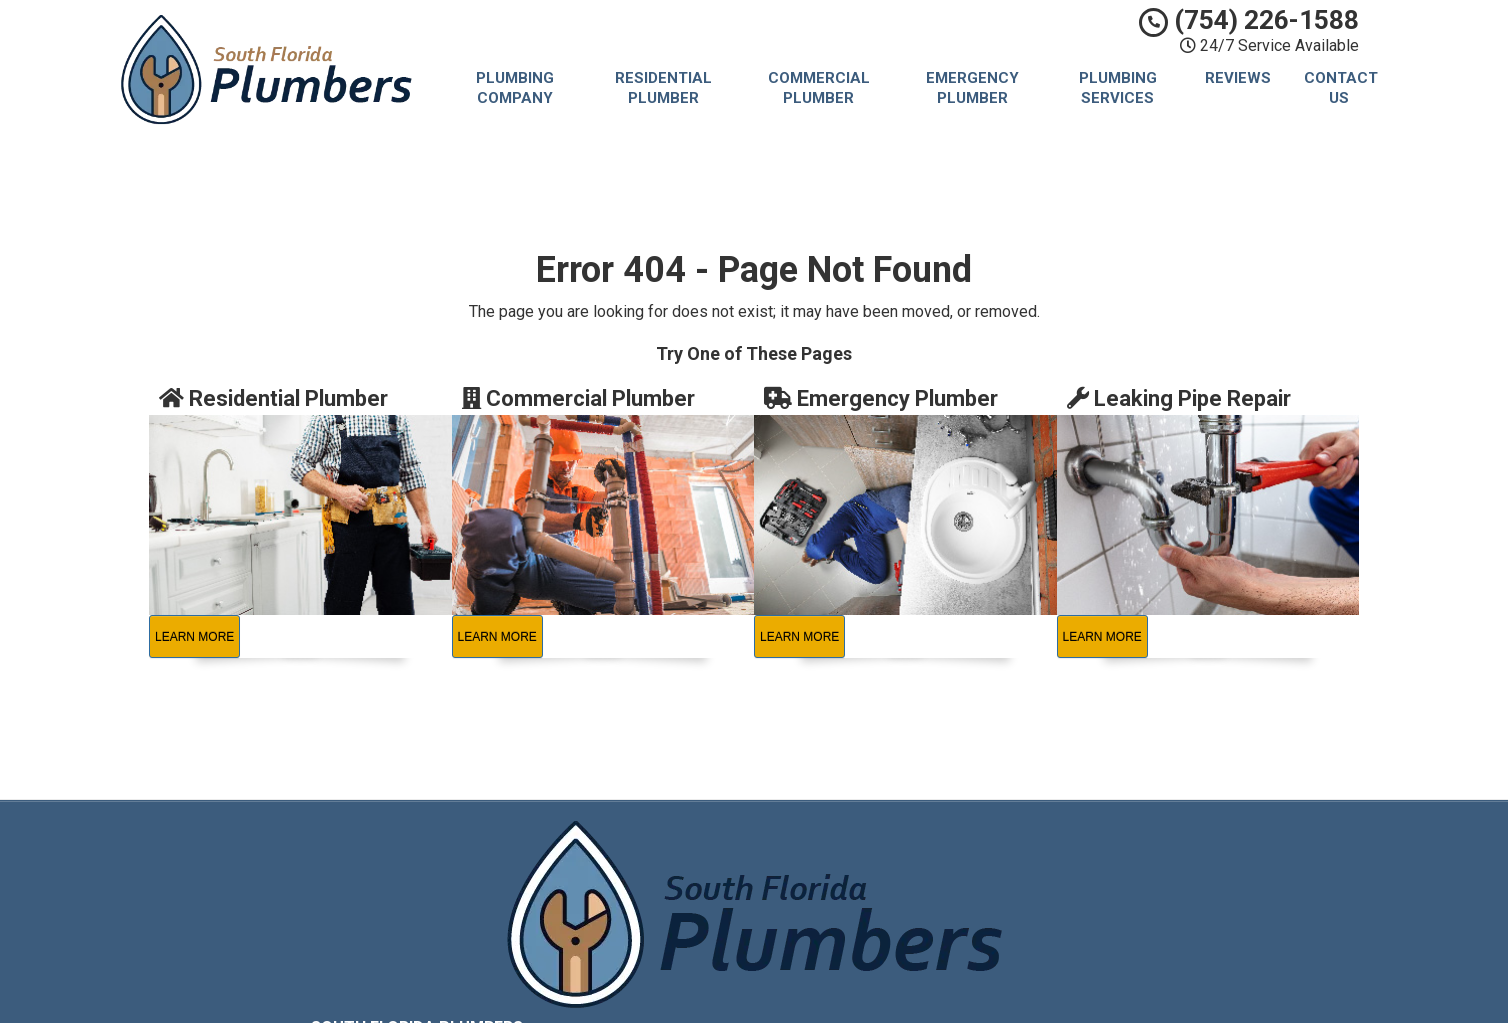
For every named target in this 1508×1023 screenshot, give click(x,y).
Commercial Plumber (819, 88)
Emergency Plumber (972, 88)
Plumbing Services (1118, 88)
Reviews (1238, 78)
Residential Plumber (663, 88)
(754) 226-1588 (1249, 20)
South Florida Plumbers (900, 847)
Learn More (194, 637)
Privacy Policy (870, 869)
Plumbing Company (515, 88)
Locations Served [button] (887, 938)
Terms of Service (881, 892)
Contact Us (1341, 88)
